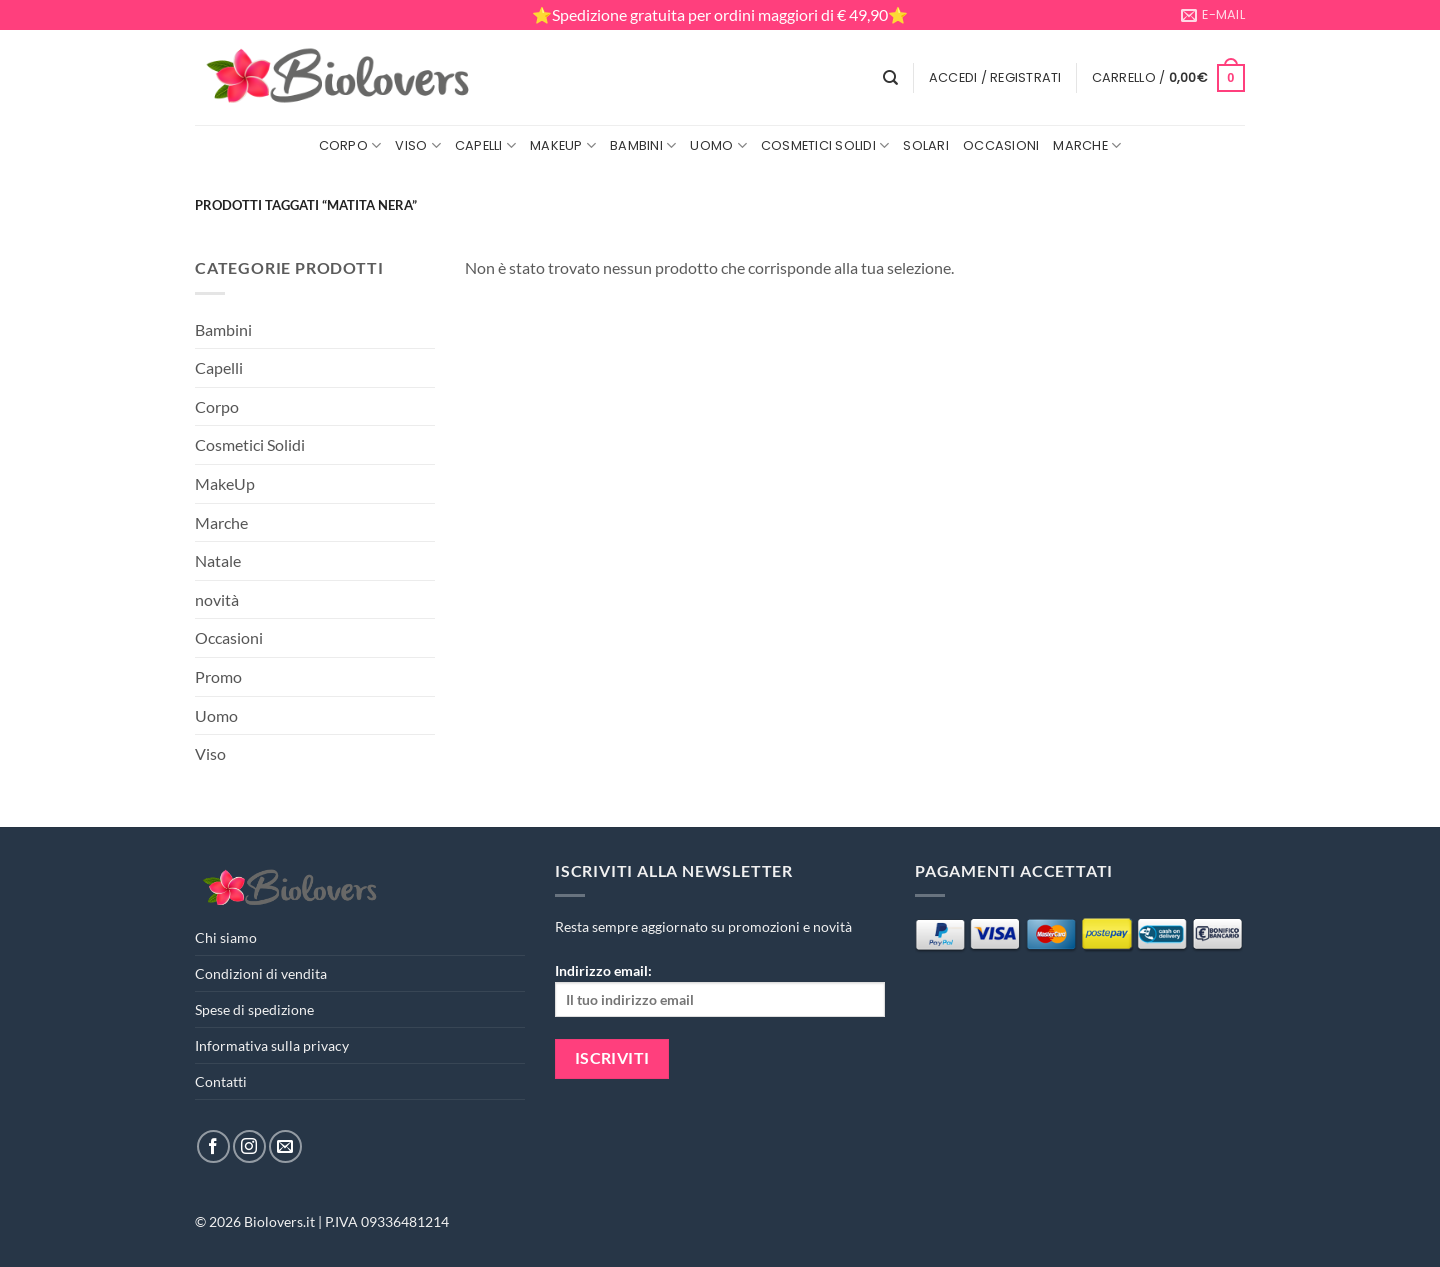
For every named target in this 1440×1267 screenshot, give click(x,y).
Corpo (350, 145)
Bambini (643, 145)
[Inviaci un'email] (285, 1146)
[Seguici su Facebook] (213, 1146)
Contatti (221, 1081)
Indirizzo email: (720, 989)
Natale (218, 560)
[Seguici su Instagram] (249, 1146)
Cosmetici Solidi (825, 145)
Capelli (485, 145)
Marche (1087, 145)
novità (217, 599)
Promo (218, 676)
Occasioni (1001, 145)
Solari (926, 145)
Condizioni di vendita (261, 973)
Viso (417, 145)
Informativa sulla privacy (272, 1045)
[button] (995, 78)
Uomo (718, 145)
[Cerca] (890, 78)
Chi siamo (226, 937)
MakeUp (563, 145)
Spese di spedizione (254, 1009)
